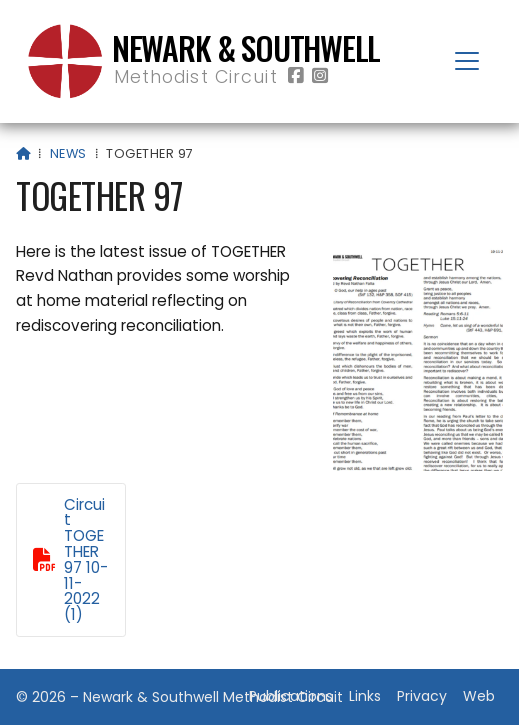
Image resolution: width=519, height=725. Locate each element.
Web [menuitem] (479, 696)
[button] (467, 61)
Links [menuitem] (365, 696)
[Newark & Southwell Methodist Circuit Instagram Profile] (320, 76)
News (68, 153)
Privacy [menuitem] (422, 696)
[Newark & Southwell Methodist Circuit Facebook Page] (296, 76)
